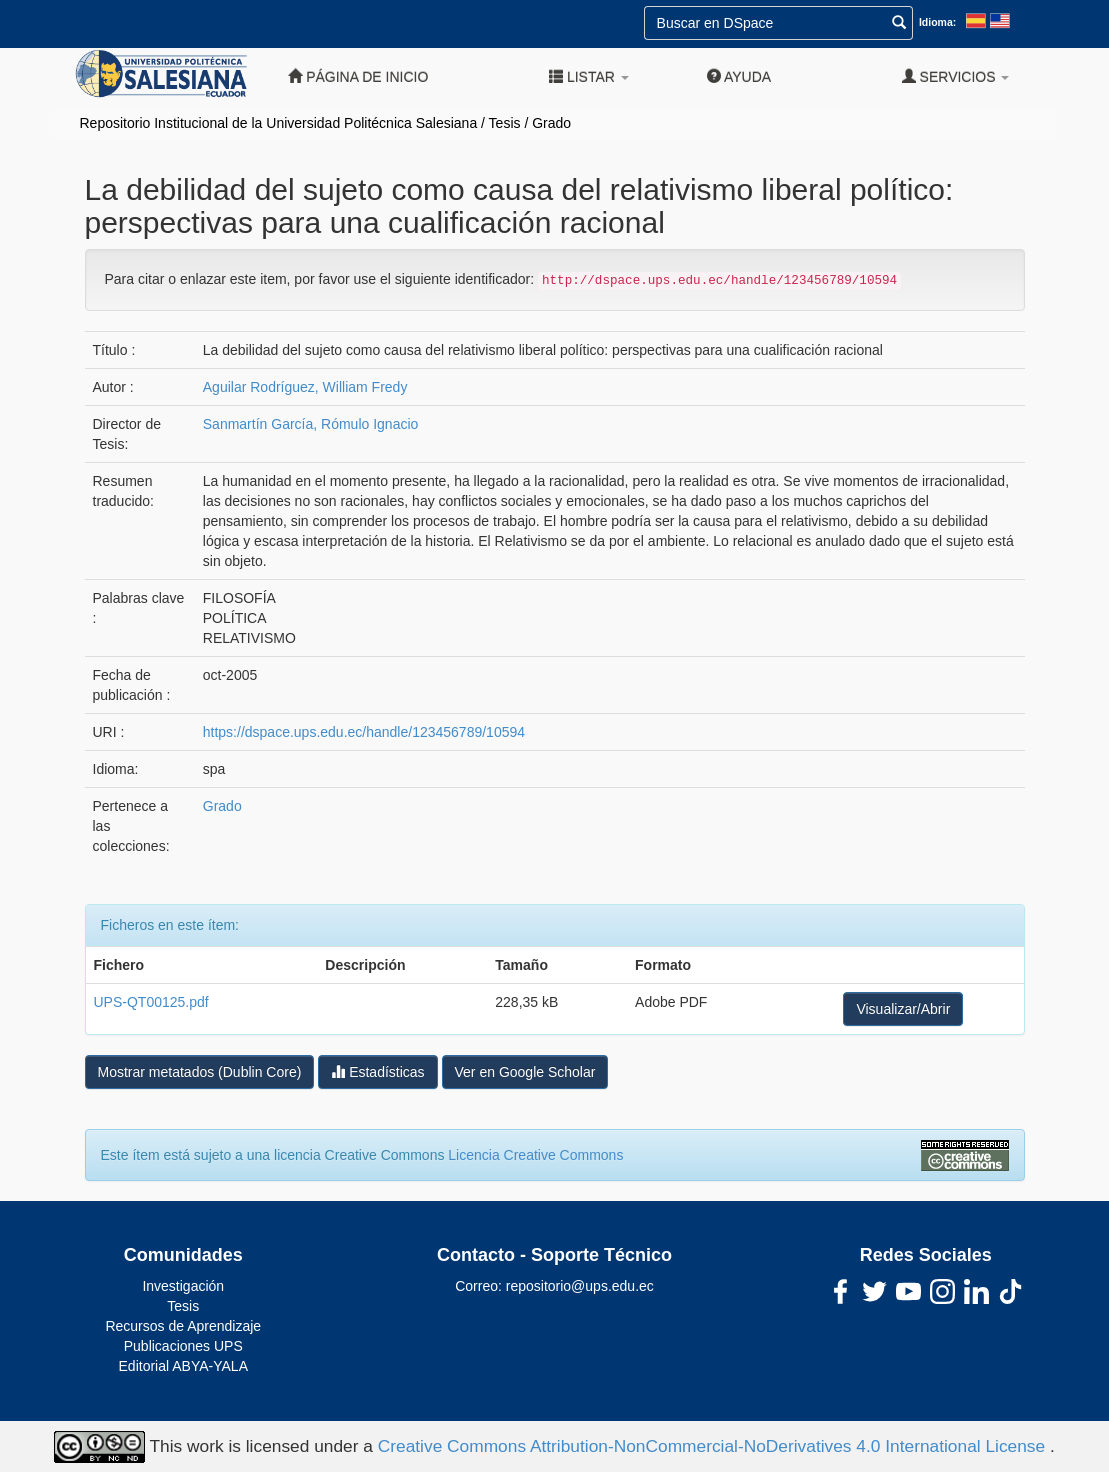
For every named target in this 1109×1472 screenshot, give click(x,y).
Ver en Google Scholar (525, 1072)
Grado (551, 123)
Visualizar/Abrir (903, 1009)
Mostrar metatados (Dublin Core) (200, 1072)
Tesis (505, 123)
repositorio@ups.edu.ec (580, 1286)
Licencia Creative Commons (535, 1155)
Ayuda (739, 76)
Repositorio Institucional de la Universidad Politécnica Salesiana (279, 123)
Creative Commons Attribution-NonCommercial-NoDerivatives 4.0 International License (714, 1445)
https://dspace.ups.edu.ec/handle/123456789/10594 (364, 732)
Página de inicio (358, 76)
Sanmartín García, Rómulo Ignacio (311, 424)
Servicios (956, 76)
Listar (589, 76)
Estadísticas (377, 1071)
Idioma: (937, 22)
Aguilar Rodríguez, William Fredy (305, 387)
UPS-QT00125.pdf (151, 1002)
